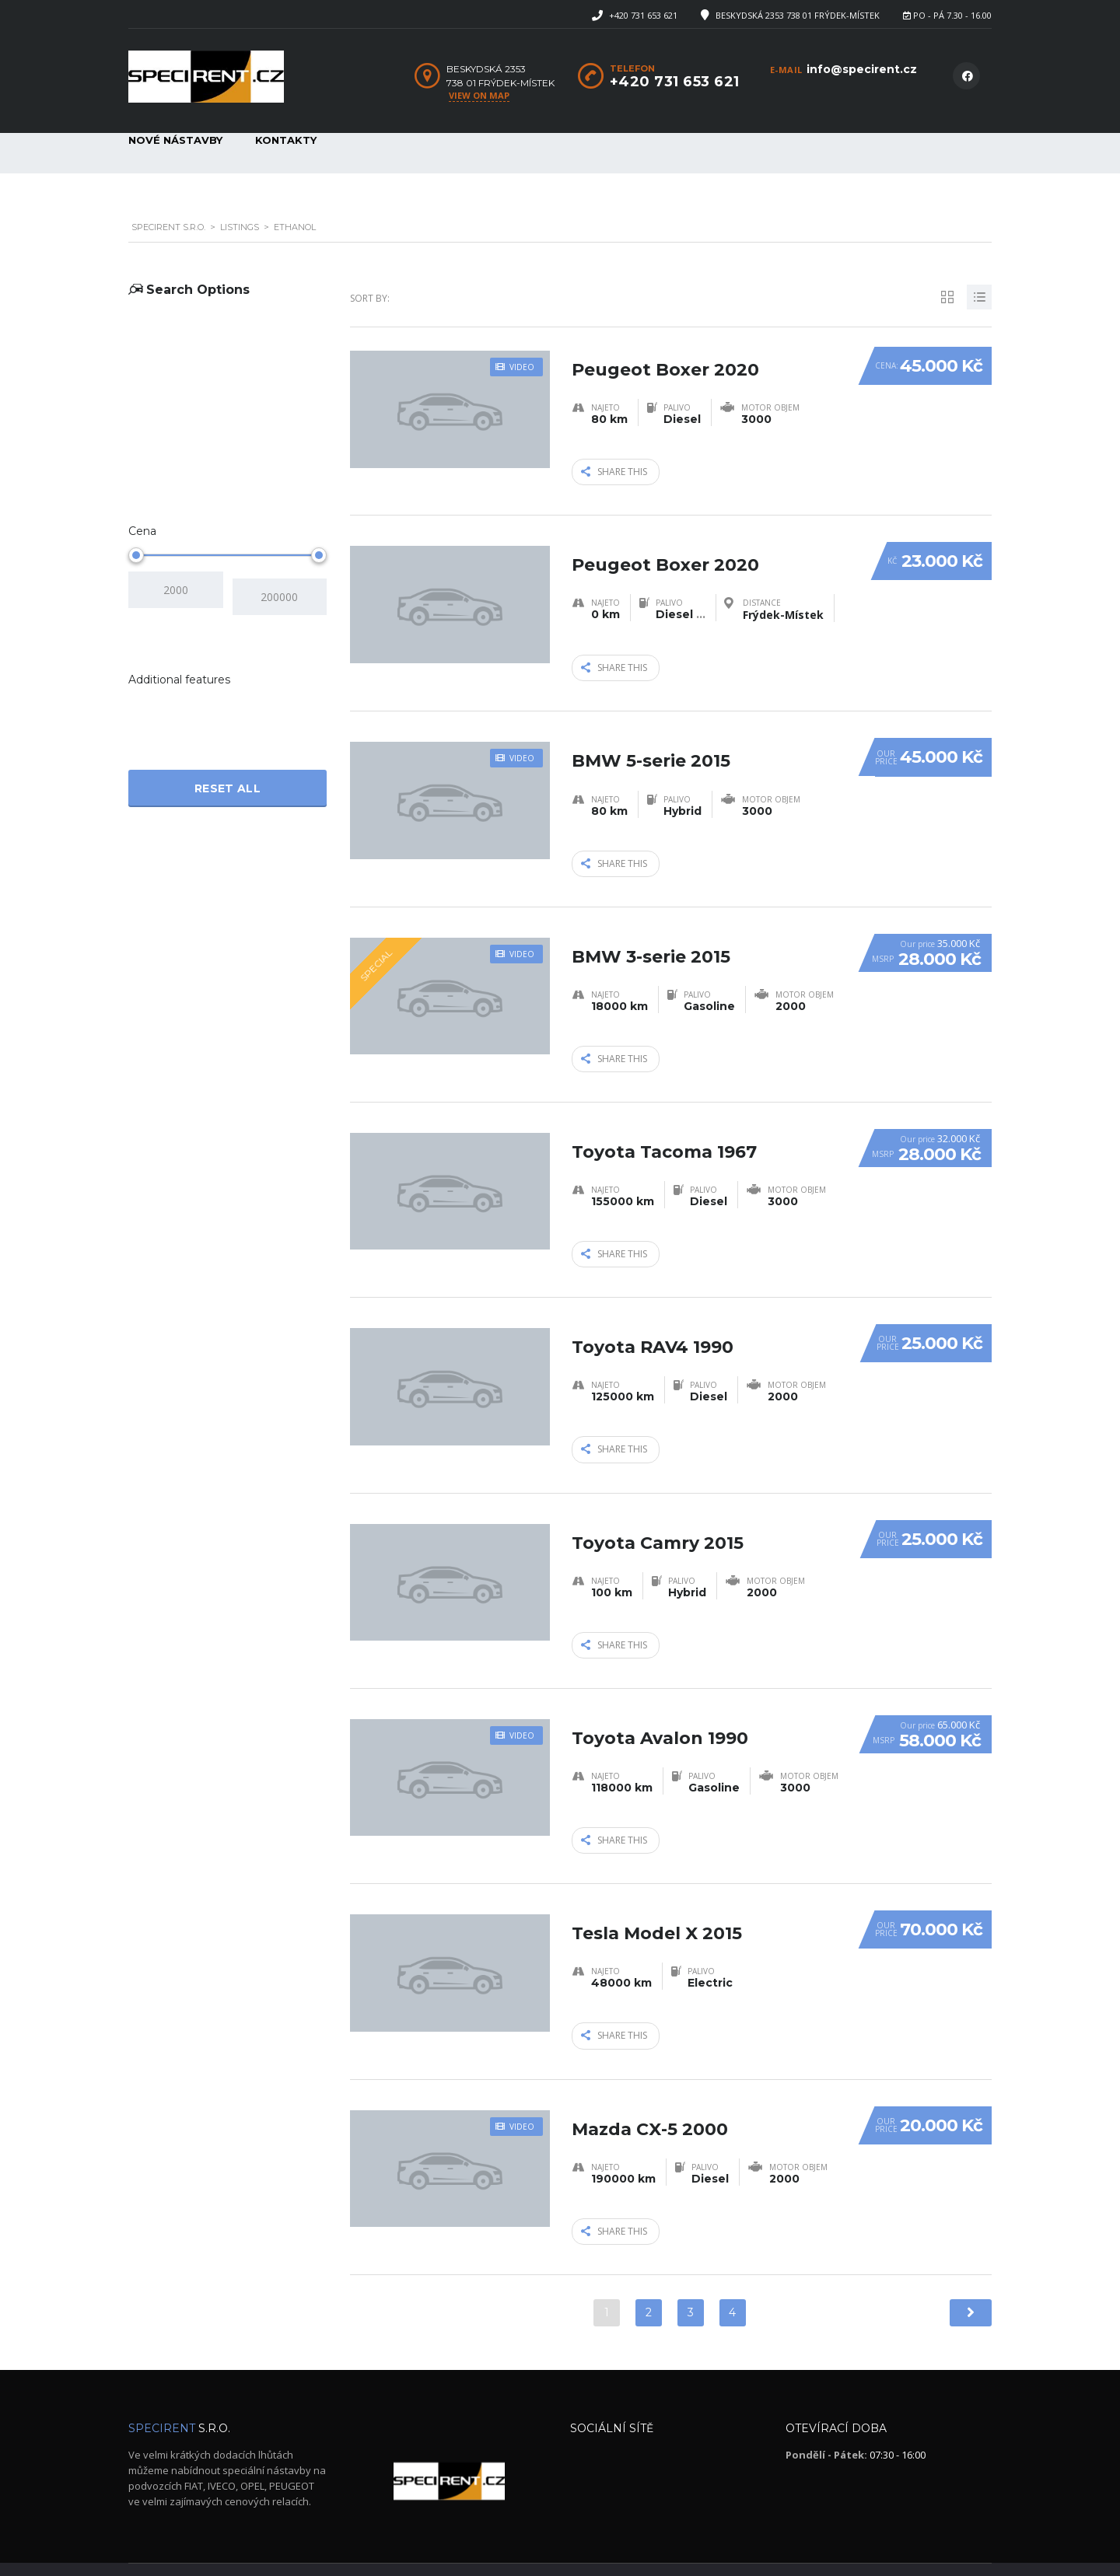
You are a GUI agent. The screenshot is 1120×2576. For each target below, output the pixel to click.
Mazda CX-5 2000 (650, 2080)
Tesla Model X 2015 (657, 1889)
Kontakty (286, 140)
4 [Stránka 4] (732, 2272)
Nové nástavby (175, 140)
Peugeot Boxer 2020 (665, 357)
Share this (614, 470)
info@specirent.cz (862, 69)
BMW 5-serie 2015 (651, 740)
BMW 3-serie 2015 (651, 931)
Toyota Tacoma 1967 (664, 1123)
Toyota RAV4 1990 (652, 1314)
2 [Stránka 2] (649, 2272)
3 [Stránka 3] (691, 2272)
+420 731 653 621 (643, 15)
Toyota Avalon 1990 (660, 1697)
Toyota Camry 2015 (658, 1506)
